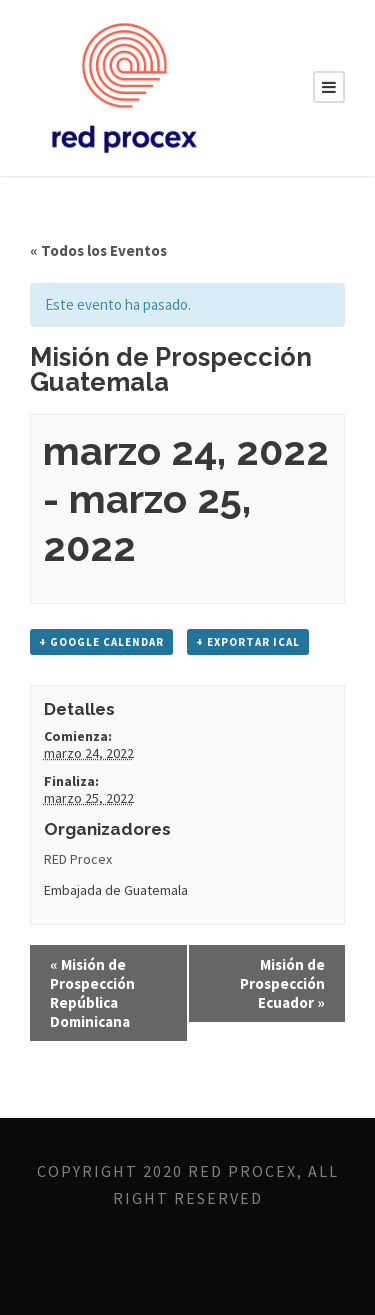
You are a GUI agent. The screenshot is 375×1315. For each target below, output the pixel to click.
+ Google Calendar (101, 642)
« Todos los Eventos (98, 250)
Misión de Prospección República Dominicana (92, 993)
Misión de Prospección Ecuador (282, 983)
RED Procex (78, 859)
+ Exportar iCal (248, 642)
